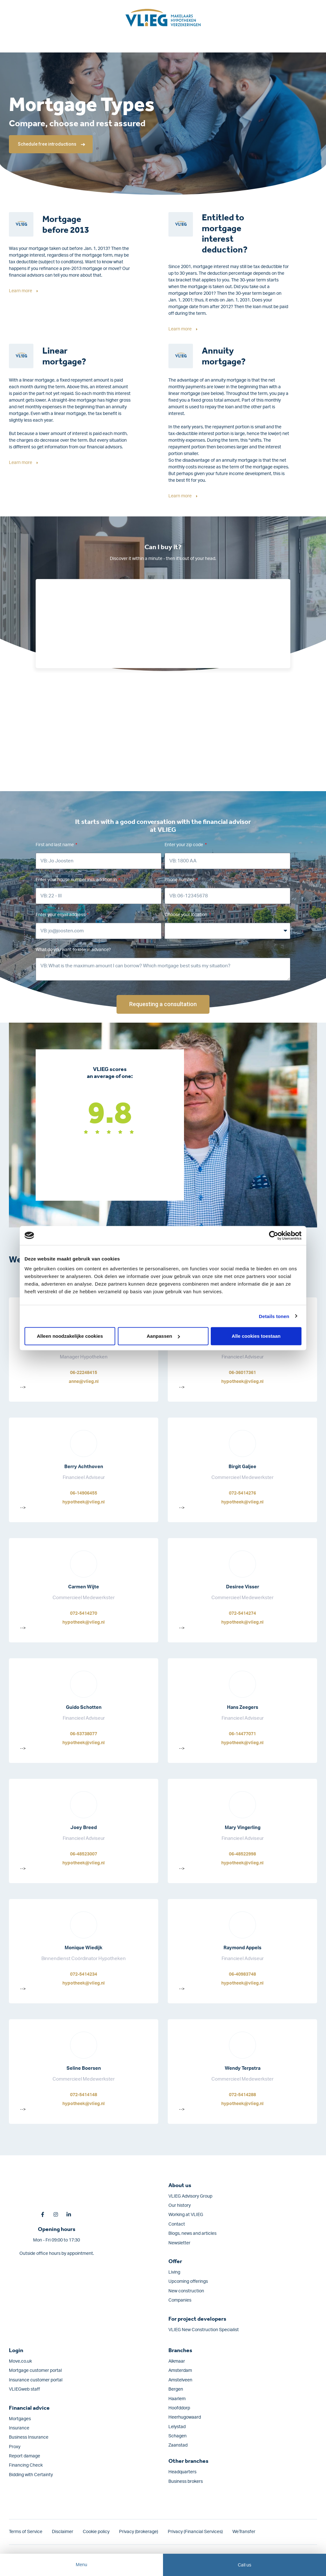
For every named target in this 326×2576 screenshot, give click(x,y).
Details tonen (274, 1316)
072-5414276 (242, 1493)
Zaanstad (178, 2445)
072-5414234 (83, 1974)
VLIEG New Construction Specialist (203, 2330)
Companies (179, 2300)
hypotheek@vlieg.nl (242, 1381)
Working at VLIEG (185, 2215)
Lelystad (177, 2427)
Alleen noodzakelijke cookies (70, 1336)
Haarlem (177, 2399)
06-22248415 (83, 1373)
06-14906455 (83, 1493)
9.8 (110, 1112)
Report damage (24, 2456)
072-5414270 (83, 1613)
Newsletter (179, 2243)
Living (174, 2272)
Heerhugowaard (184, 2417)
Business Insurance (28, 2437)
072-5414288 (242, 2095)
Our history (179, 2205)
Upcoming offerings (188, 2281)
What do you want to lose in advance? (73, 950)
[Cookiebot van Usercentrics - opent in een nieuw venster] (273, 1235)
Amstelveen (180, 2380)
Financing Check (26, 2465)
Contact (176, 2224)
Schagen (177, 2436)
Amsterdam (180, 2370)
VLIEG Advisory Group (190, 2196)
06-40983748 (242, 1974)
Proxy (14, 2447)
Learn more (20, 291)
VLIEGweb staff (24, 2389)
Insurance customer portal (35, 2380)
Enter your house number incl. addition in (77, 880)
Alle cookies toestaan (256, 1336)
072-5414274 (242, 1613)
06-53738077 (83, 1734)
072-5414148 (83, 2095)
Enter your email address (61, 915)
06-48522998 (242, 1854)
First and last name (55, 845)
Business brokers (185, 2481)
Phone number (180, 880)
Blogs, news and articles (192, 2233)
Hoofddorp (179, 2408)
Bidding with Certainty (31, 2475)
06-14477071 (242, 1734)
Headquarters (182, 2472)
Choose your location (186, 915)
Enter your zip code (184, 845)
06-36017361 (242, 1373)
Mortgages (20, 2419)
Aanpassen (163, 1336)
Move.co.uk (20, 2361)
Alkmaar (176, 2361)
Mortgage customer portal (35, 2370)
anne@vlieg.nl (84, 1381)
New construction (186, 2291)
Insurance (19, 2428)
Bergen (175, 2389)
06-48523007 (83, 1854)
